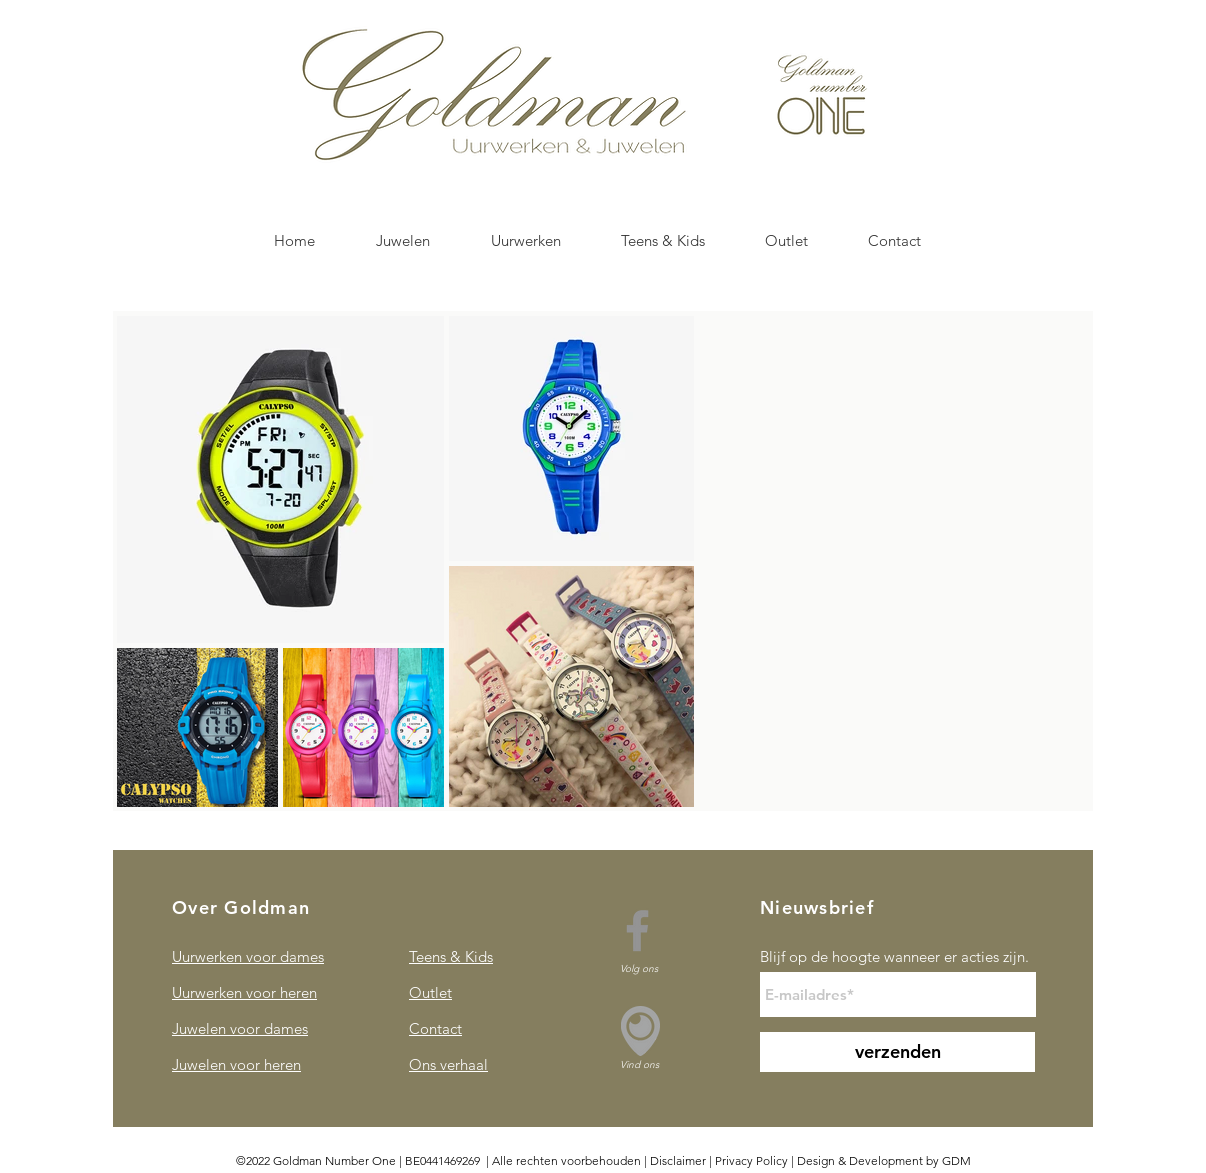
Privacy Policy (751, 1160)
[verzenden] (897, 1052)
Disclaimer (678, 1160)
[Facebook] (637, 930)
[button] (402, 241)
